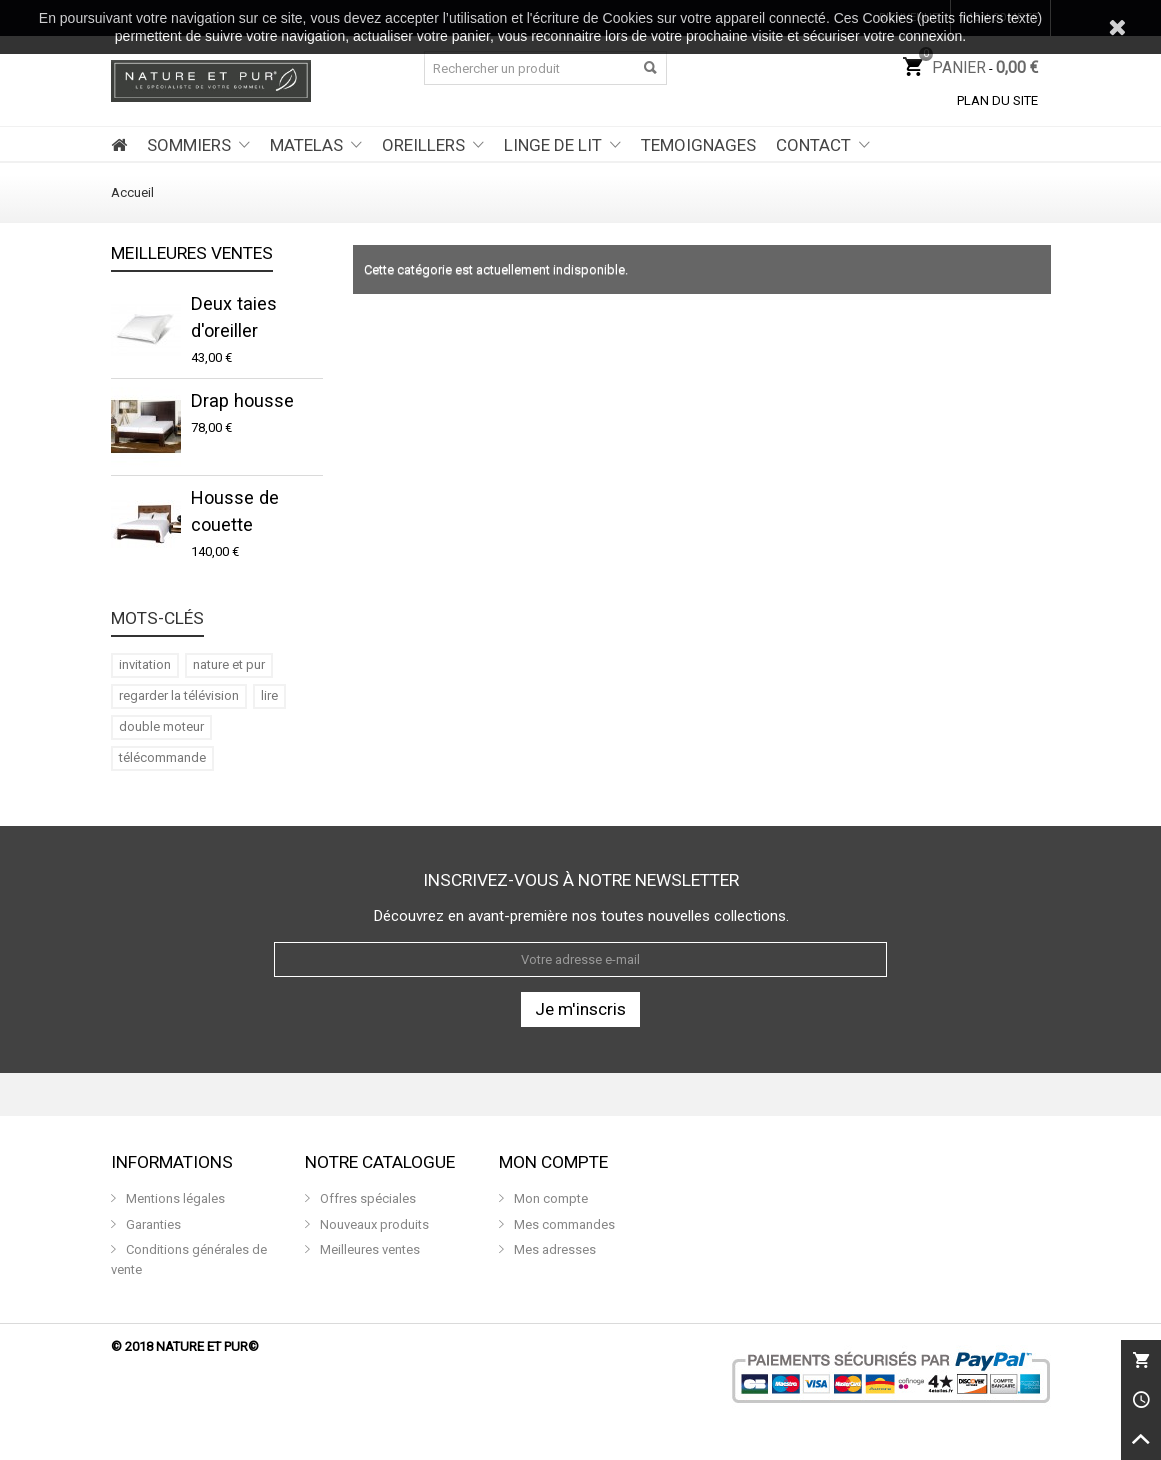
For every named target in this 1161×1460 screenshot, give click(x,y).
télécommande (162, 757)
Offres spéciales (366, 1198)
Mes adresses (553, 1249)
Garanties (152, 1224)
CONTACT (813, 145)
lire (269, 695)
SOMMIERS (189, 145)
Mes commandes (563, 1224)
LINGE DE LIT (553, 145)
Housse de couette (235, 511)
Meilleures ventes (192, 254)
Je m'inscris (580, 1009)
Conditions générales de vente (189, 1259)
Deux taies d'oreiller (234, 317)
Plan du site (997, 100)
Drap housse (242, 400)
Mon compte (549, 1198)
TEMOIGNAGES (698, 145)
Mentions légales (174, 1198)
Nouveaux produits (373, 1224)
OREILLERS (423, 145)
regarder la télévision (179, 695)
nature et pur (229, 664)
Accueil (132, 192)
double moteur (161, 726)
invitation (145, 664)
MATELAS (306, 145)
